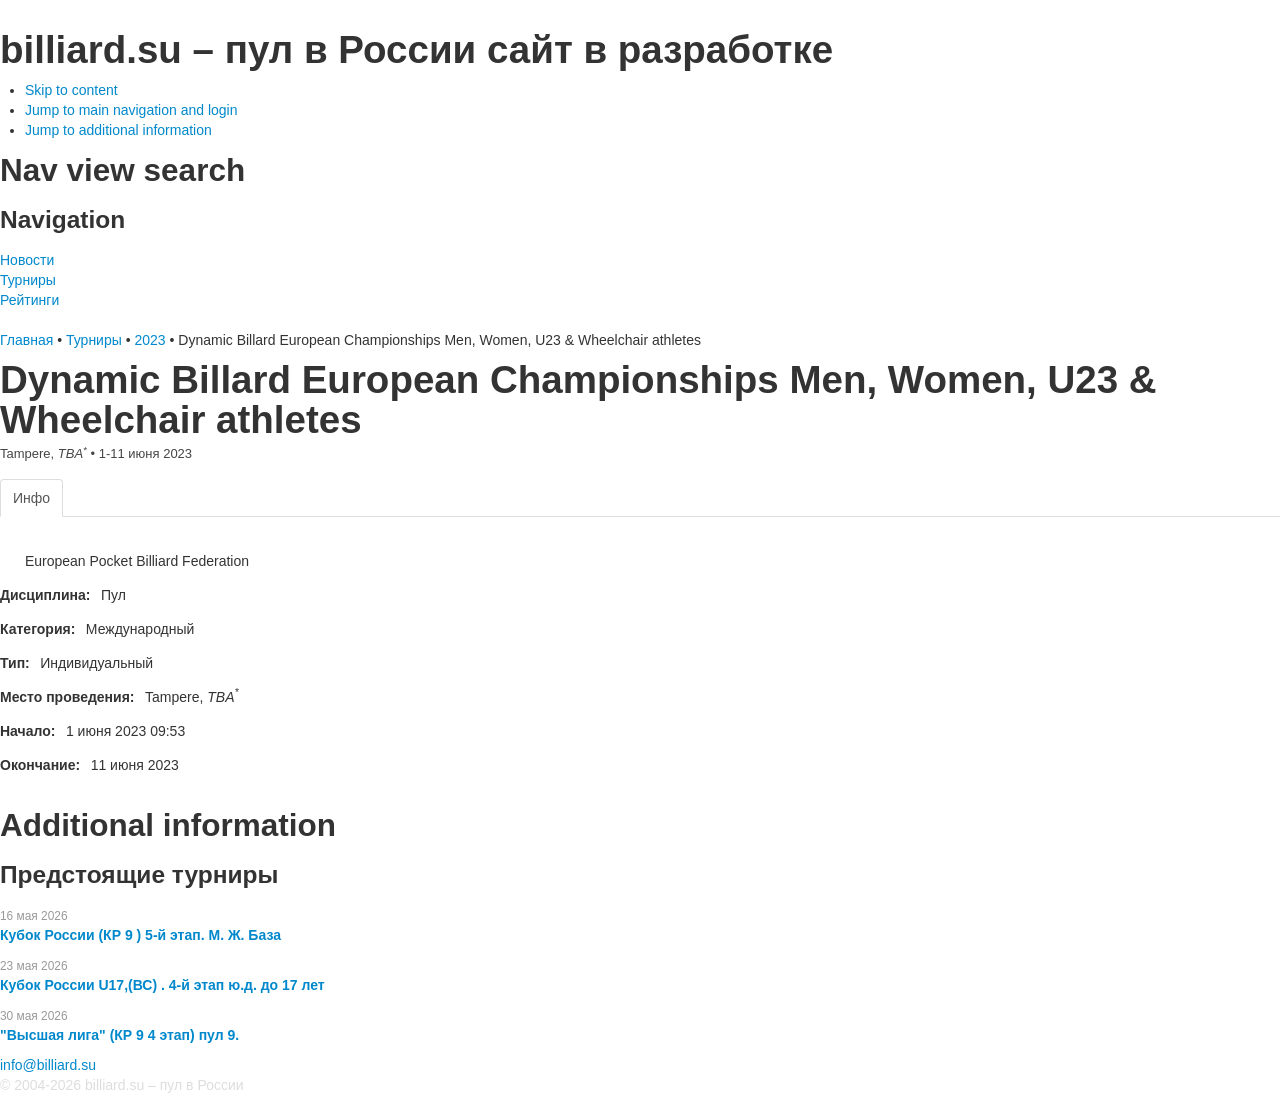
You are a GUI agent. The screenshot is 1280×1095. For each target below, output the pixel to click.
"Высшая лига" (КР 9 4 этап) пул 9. (119, 1035)
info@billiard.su (48, 1065)
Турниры (28, 280)
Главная (26, 340)
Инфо (31, 498)
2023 (149, 340)
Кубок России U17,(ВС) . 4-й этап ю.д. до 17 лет (162, 985)
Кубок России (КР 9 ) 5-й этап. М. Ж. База (140, 935)
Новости (27, 260)
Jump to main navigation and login (131, 110)
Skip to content (71, 90)
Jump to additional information (118, 130)
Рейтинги (29, 300)
